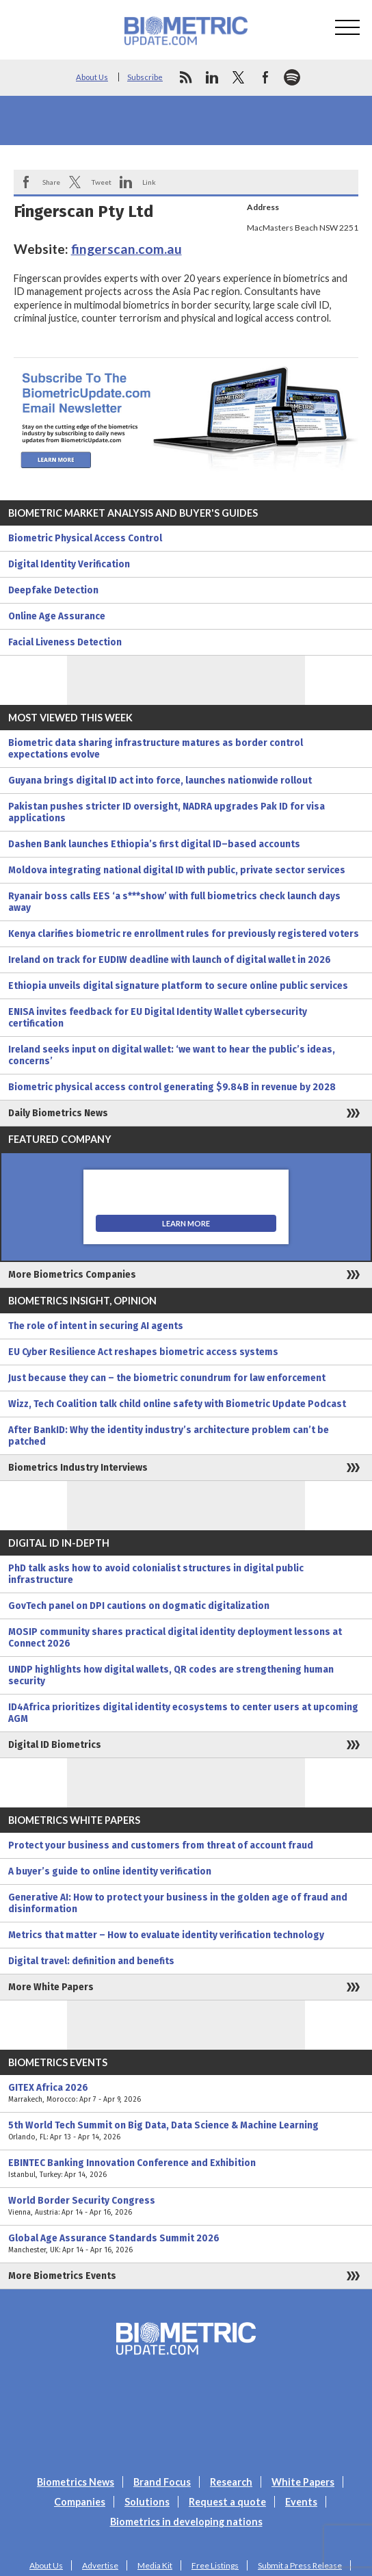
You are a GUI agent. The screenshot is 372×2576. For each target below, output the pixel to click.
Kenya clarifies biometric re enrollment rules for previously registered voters (183, 934)
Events (301, 2502)
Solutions (147, 2502)
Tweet (101, 182)
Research (231, 2482)
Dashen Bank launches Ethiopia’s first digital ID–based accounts (154, 844)
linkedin (212, 77)
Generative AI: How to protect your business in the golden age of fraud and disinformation (177, 1903)
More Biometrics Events (62, 2276)
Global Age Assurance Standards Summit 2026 (186, 2244)
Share (51, 182)
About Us (92, 77)
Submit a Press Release (300, 2565)
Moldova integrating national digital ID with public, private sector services (176, 870)
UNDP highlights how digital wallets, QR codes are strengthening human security (171, 1675)
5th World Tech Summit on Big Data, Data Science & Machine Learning (186, 2131)
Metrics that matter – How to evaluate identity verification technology (166, 1935)
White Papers (302, 2482)
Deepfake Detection (53, 590)
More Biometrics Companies (72, 1274)
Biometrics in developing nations (186, 2521)
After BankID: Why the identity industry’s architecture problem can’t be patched (168, 1435)
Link (149, 182)
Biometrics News (75, 2482)
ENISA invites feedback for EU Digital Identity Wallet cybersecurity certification (157, 1017)
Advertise (100, 2565)
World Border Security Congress (186, 2206)
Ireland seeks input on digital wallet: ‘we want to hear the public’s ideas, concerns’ (171, 1055)
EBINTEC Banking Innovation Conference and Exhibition (186, 2168)
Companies (79, 2502)
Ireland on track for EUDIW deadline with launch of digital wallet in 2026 (169, 960)
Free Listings (215, 2565)
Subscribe (145, 77)
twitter (238, 77)
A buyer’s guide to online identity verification (109, 1871)
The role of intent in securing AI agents (95, 1326)
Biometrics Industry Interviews (78, 1467)
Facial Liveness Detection (65, 642)
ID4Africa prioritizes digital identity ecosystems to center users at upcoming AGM (183, 1713)
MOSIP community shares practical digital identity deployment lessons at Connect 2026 (175, 1637)
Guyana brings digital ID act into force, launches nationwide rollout (160, 780)
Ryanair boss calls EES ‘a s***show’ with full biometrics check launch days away (174, 902)
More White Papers (51, 1987)
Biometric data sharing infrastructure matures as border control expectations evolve (155, 748)
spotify (292, 77)
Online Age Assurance (56, 616)
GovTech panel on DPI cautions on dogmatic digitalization (138, 1606)
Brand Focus (162, 2482)
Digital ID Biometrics (54, 1745)
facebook (265, 77)
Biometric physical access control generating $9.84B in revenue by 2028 (172, 1087)
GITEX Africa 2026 (186, 2093)
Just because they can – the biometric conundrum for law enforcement (167, 1378)
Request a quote (227, 2502)
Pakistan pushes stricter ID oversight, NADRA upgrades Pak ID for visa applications (166, 812)
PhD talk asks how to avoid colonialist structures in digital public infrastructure (156, 1574)
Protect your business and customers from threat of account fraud (160, 1845)
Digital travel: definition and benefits (91, 1961)
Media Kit (154, 2565)
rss (185, 77)
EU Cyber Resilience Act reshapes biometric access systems (143, 1352)
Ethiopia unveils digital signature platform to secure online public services (178, 986)
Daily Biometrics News (58, 1113)
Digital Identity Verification (69, 564)
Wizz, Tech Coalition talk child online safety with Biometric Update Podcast (177, 1404)
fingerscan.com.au (126, 249)
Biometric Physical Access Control (85, 538)
